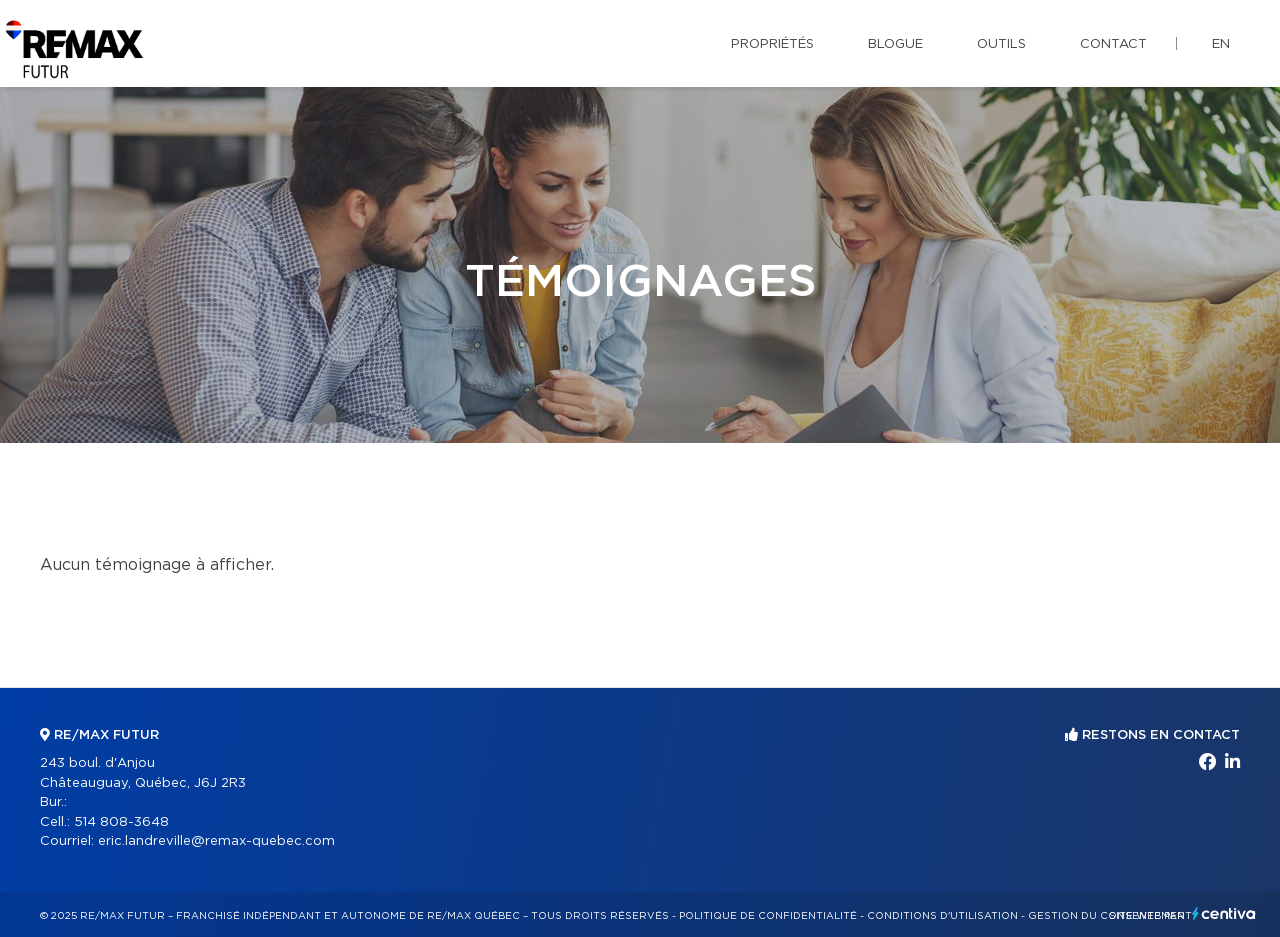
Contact (1113, 44)
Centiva (1224, 913)
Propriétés (772, 44)
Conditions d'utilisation (942, 916)
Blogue (895, 44)
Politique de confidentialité (768, 916)
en (1221, 44)
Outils (1001, 44)
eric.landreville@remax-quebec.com (216, 841)
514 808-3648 (121, 822)
